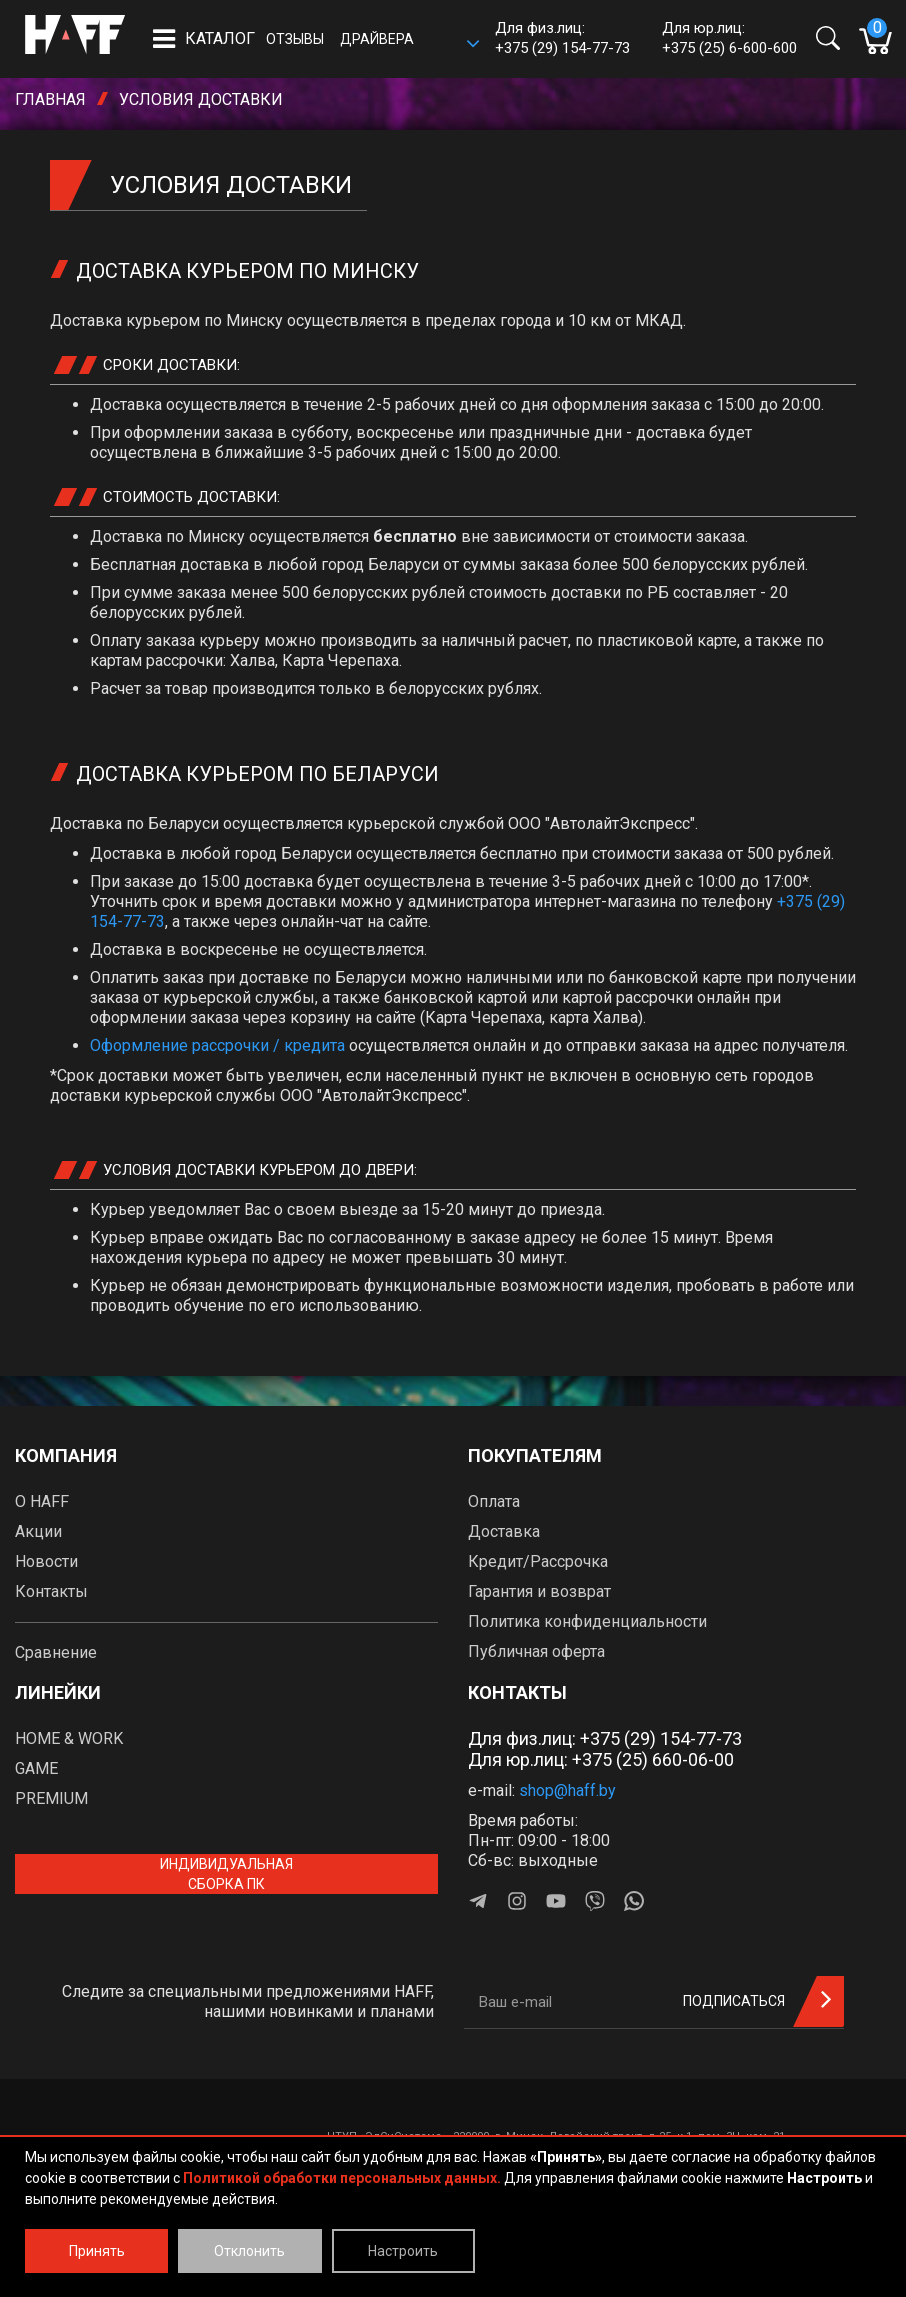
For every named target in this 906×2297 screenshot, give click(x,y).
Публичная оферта (536, 1651)
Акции (38, 1531)
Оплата (494, 1501)
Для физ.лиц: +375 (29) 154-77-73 (605, 1738)
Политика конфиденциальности (587, 1621)
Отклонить (249, 2251)
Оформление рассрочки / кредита (217, 1045)
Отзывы (295, 39)
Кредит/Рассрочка (538, 1561)
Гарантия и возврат (539, 1591)
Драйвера (377, 39)
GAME (36, 1768)
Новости (46, 1561)
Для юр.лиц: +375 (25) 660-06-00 (601, 1759)
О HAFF (42, 1501)
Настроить (403, 2251)
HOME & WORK (69, 1738)
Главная (50, 99)
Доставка (504, 1531)
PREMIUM (51, 1798)
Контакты (51, 1591)
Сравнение (56, 1652)
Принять (97, 2251)
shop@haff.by (567, 1790)
